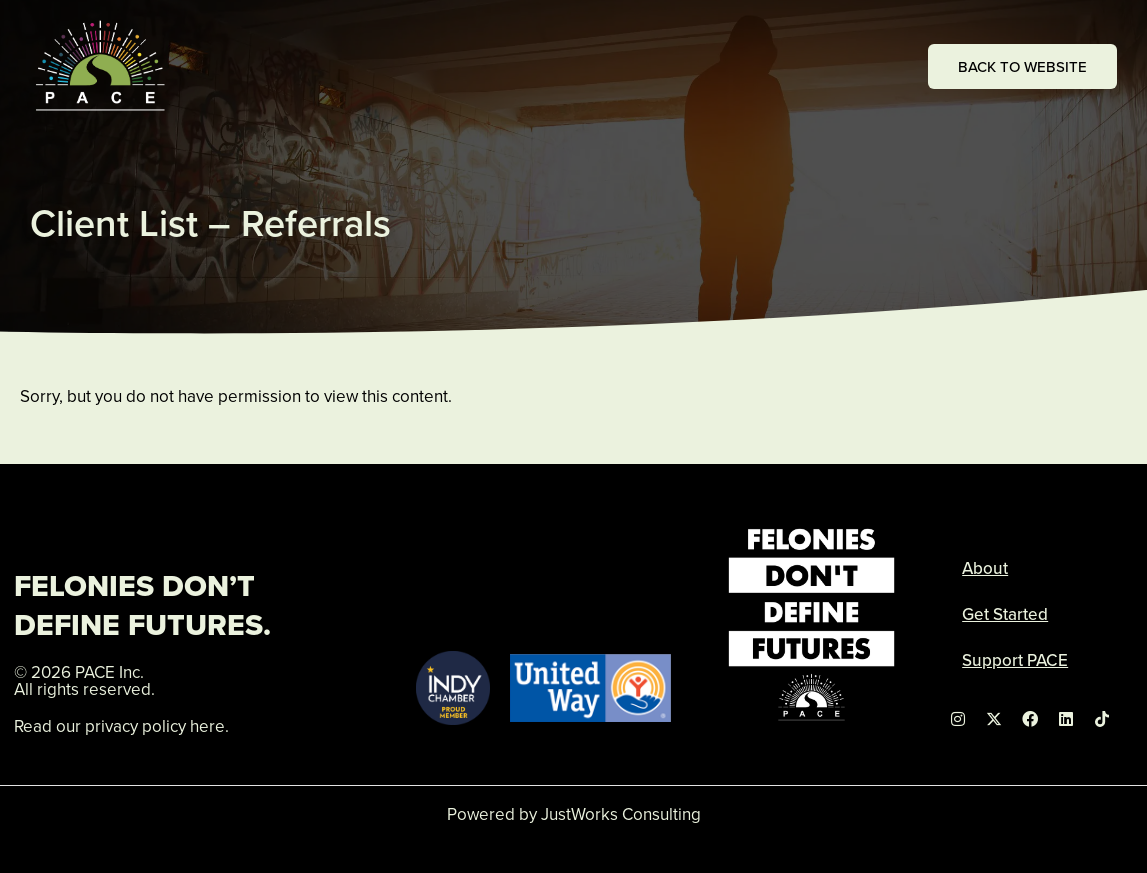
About (985, 568)
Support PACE (1015, 660)
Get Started (1005, 614)
